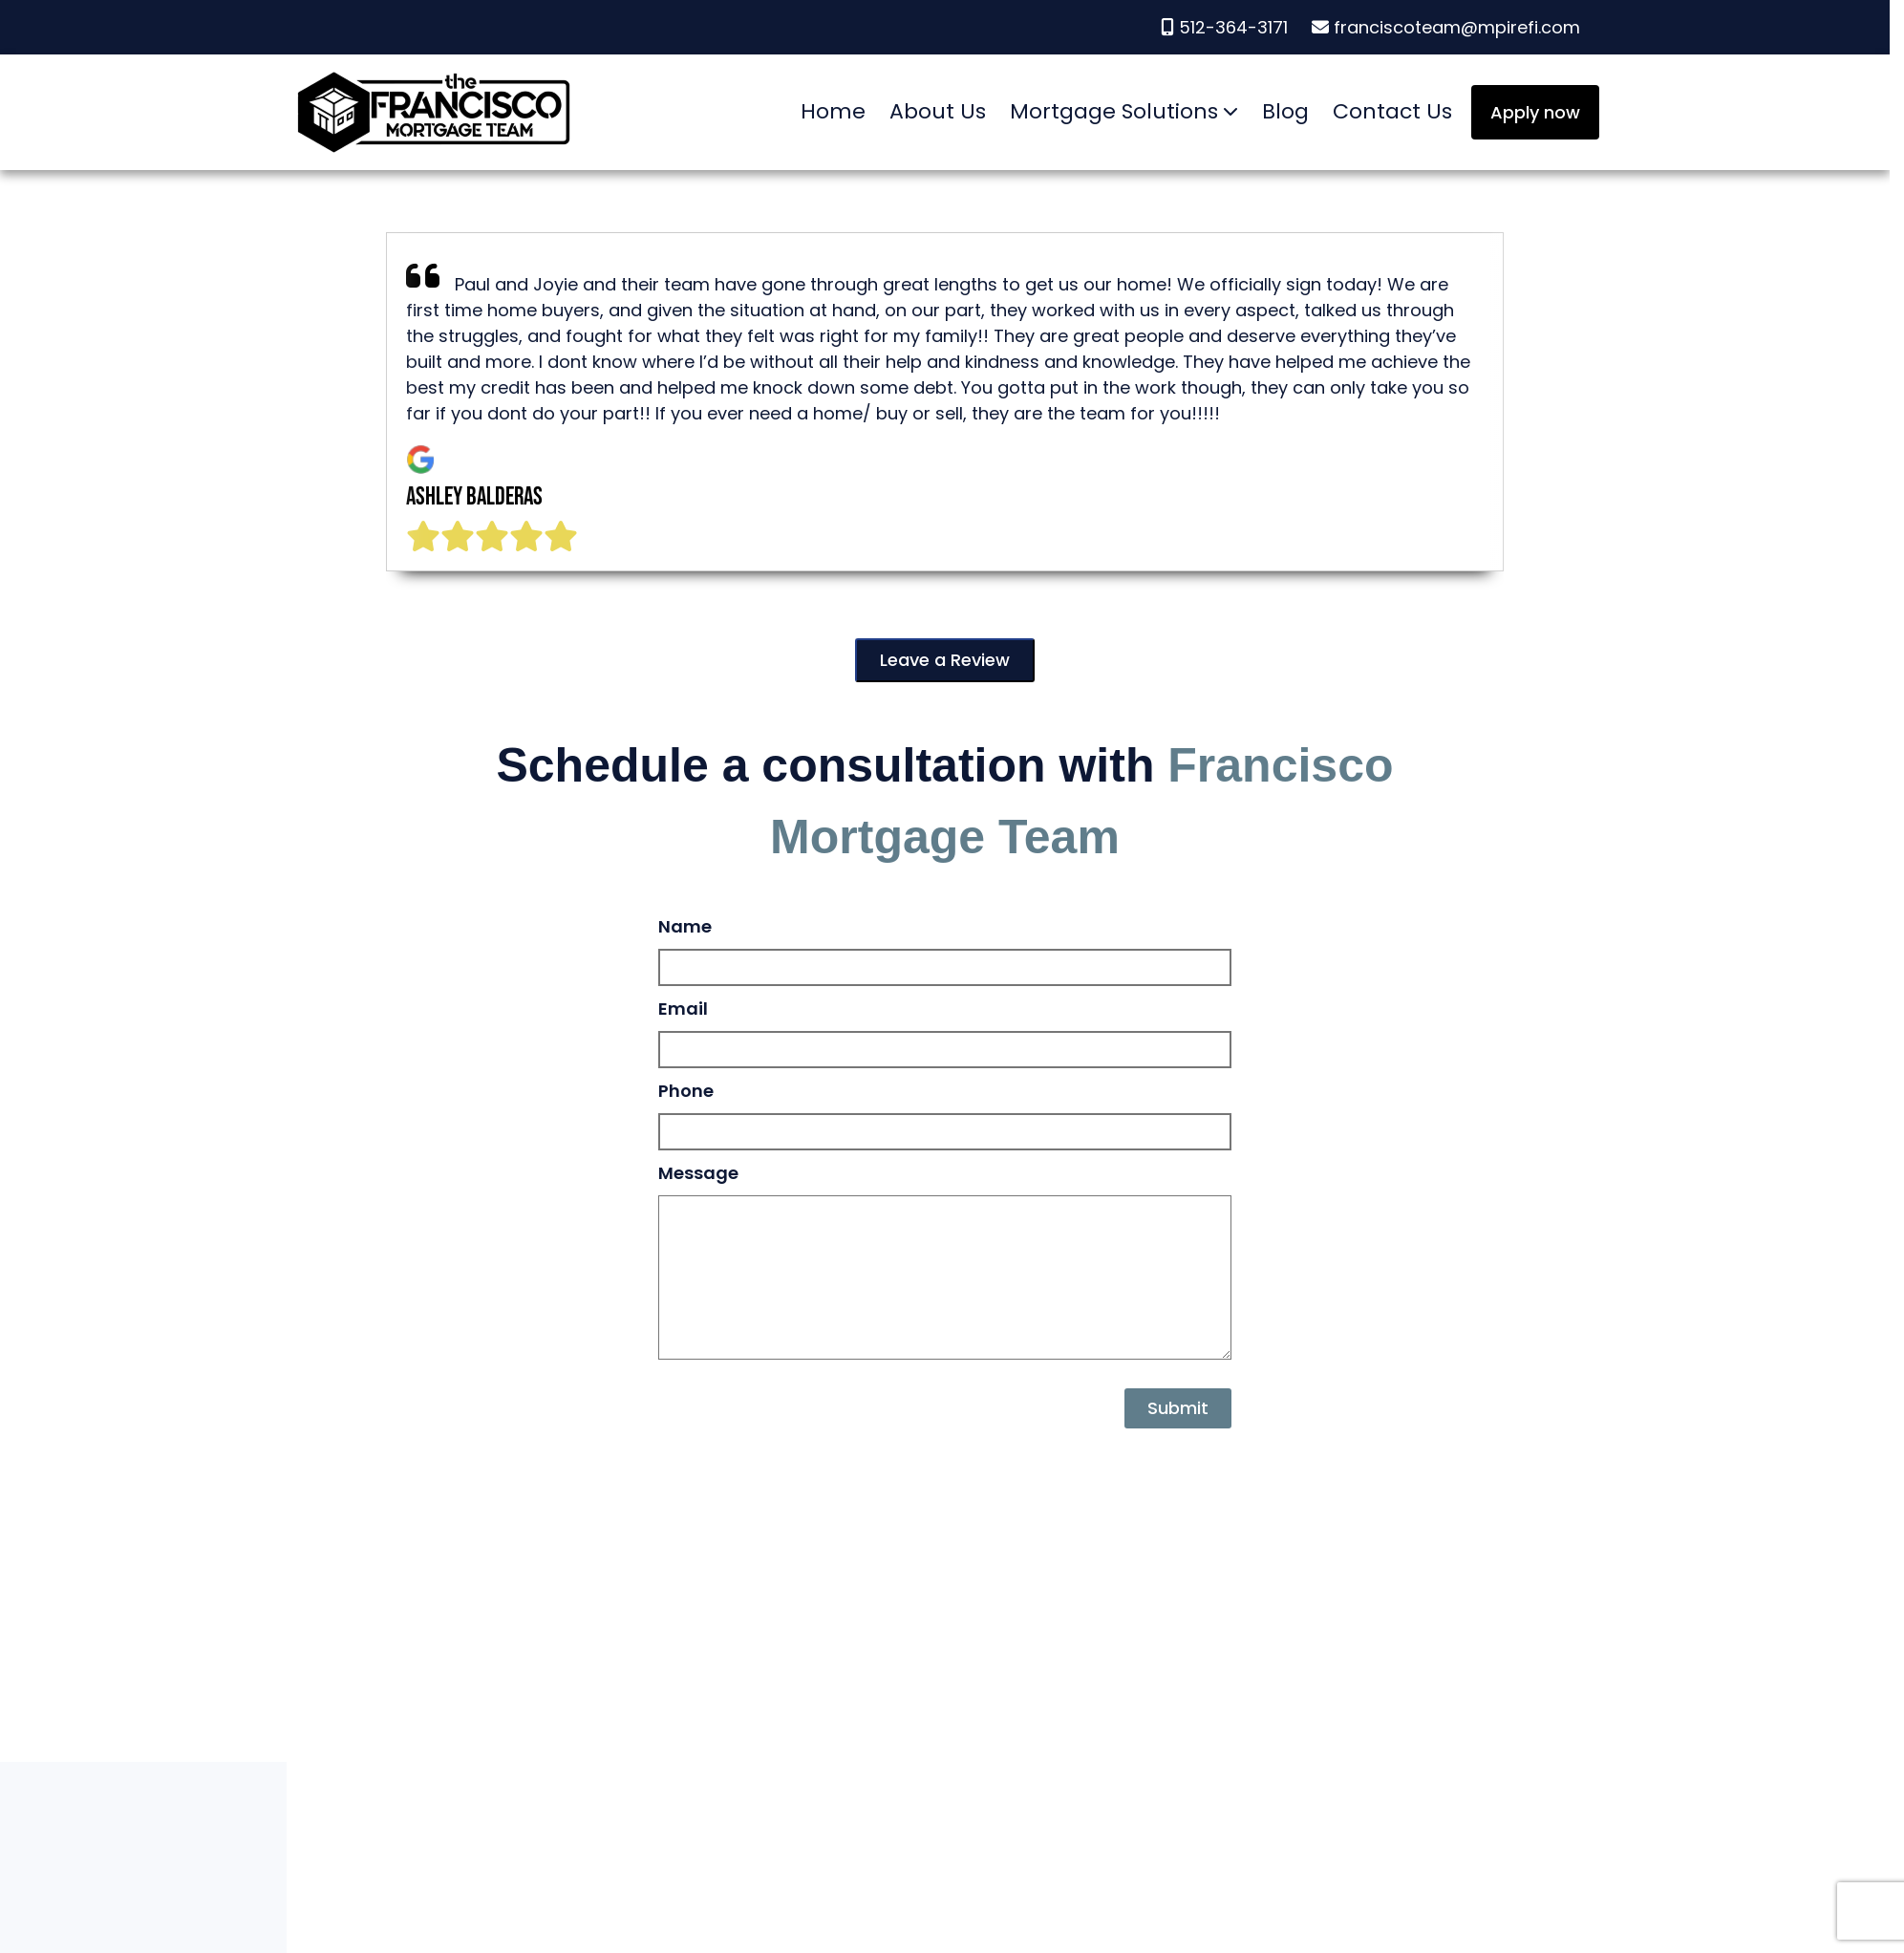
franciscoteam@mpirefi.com (1446, 27)
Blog (1285, 111)
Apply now (1535, 112)
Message (698, 1173)
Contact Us (1392, 111)
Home (833, 111)
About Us (937, 111)
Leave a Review (945, 660)
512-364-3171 (1227, 27)
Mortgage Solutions (1114, 111)
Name (685, 926)
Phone (686, 1091)
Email (683, 1008)
